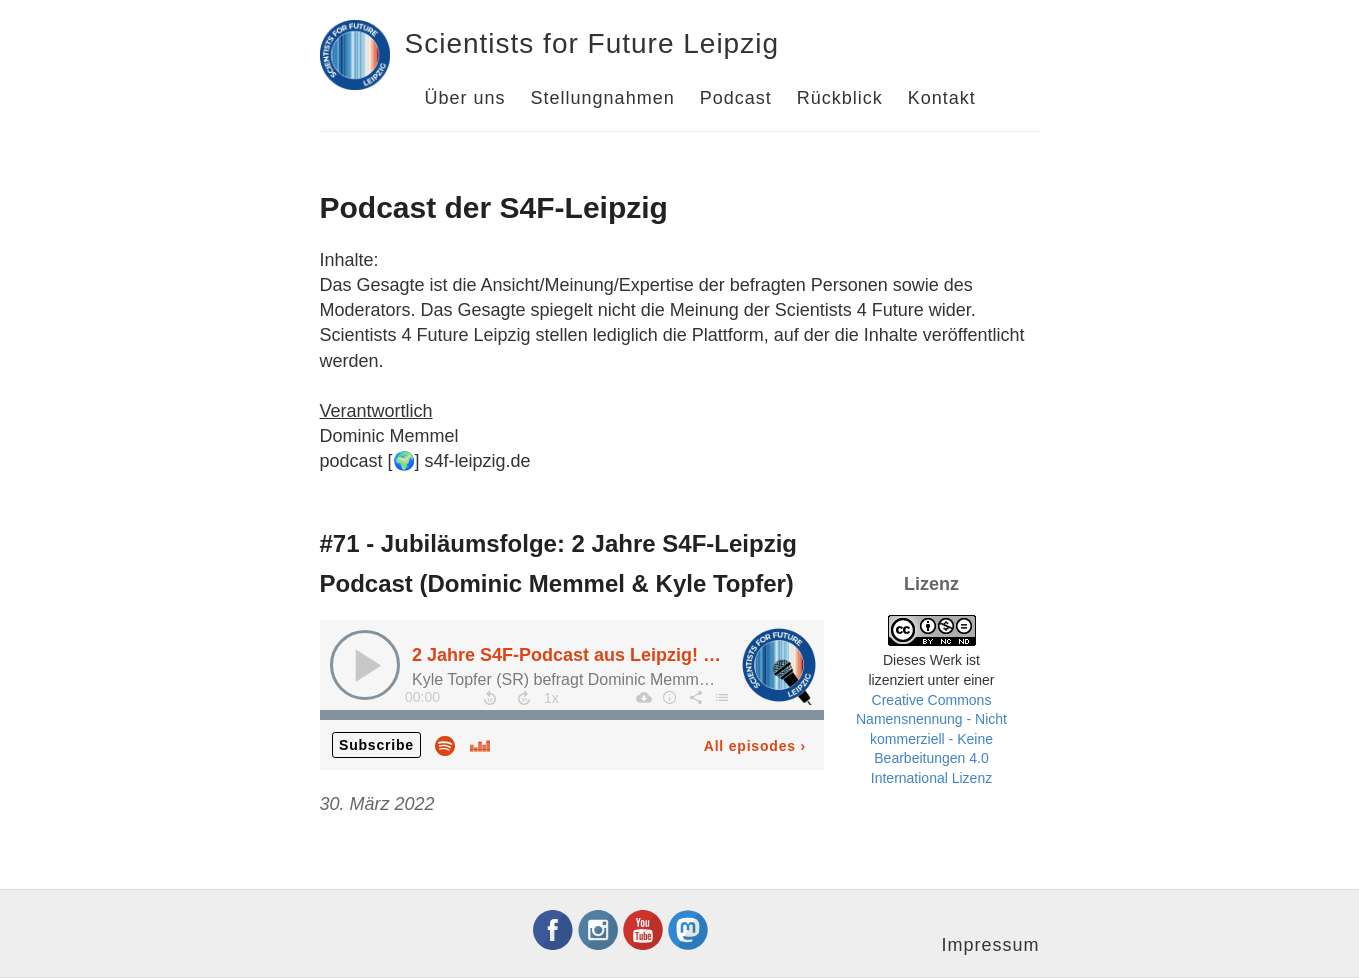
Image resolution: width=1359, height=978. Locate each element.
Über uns (465, 98)
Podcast (736, 98)
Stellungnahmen (603, 98)
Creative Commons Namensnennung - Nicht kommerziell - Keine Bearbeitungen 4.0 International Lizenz (931, 739)
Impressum (990, 945)
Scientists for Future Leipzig (592, 43)
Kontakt (942, 98)
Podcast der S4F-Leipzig (494, 207)
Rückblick (840, 98)
